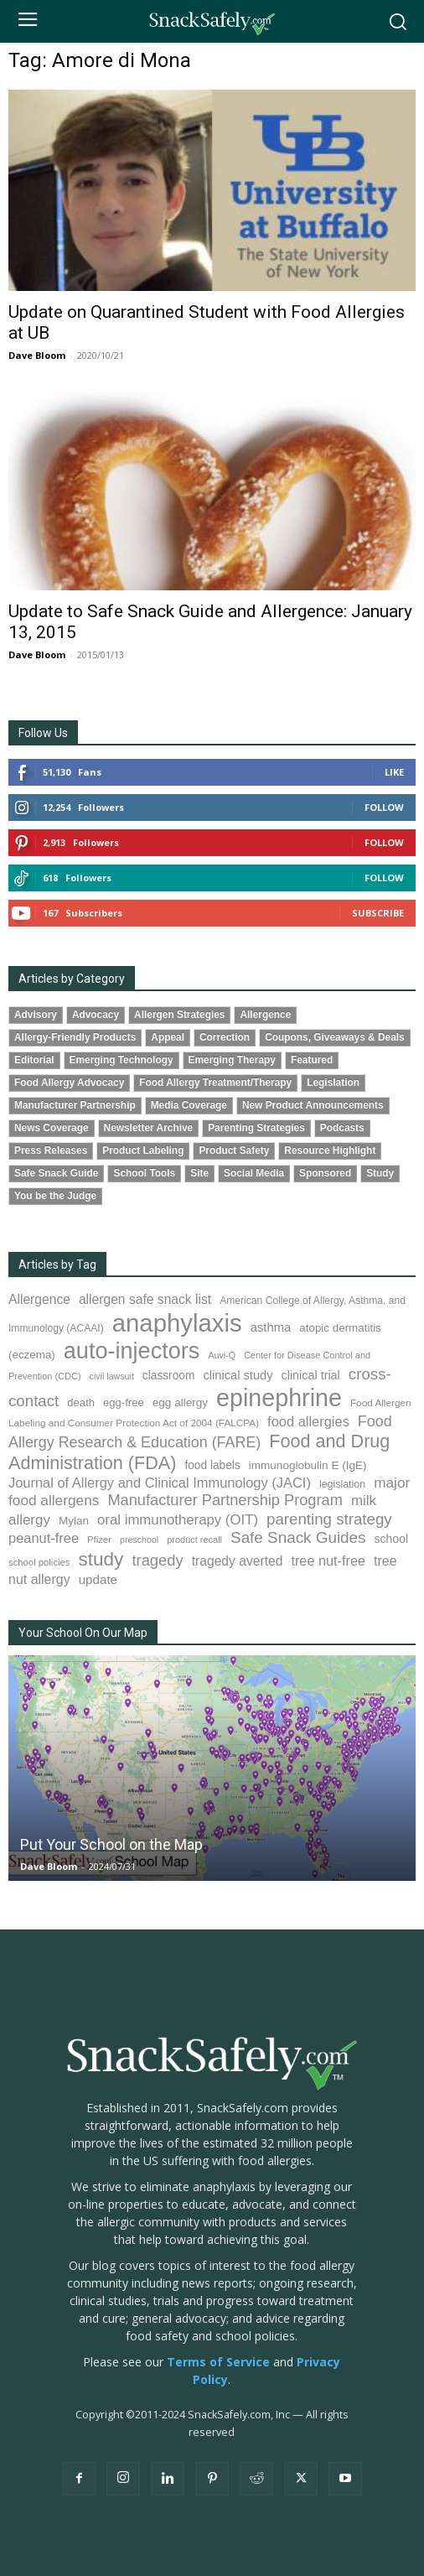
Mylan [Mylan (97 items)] (74, 1520)
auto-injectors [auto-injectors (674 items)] (132, 1350)
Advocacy (95, 1015)
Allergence (265, 1015)
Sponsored (325, 1173)
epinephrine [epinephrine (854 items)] (279, 1397)
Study (380, 1173)
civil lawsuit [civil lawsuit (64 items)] (112, 1376)
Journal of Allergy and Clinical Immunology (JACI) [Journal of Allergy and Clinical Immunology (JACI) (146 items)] (159, 1482)
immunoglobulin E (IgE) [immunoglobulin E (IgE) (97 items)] (308, 1465)
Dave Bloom (36, 355)
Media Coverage (189, 1105)
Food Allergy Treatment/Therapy (215, 1082)
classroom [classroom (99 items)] (168, 1375)
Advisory (35, 1015)
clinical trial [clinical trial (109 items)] (311, 1375)
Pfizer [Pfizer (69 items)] (99, 1540)
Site (199, 1173)
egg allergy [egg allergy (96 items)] (180, 1402)
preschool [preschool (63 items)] (139, 1540)
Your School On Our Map (82, 1632)
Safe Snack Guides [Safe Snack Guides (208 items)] (297, 1537)
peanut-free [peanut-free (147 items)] (43, 1537)
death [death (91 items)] (81, 1402)
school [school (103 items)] (392, 1538)
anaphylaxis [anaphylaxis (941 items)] (177, 1323)
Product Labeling (143, 1150)
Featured (312, 1060)
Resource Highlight (329, 1150)
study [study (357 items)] (100, 1559)
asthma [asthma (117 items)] (271, 1327)
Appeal (167, 1037)
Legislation (333, 1082)
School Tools (144, 1173)
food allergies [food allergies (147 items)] (308, 1421)
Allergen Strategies (179, 1015)
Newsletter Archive (149, 1128)
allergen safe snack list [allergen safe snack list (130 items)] (145, 1299)
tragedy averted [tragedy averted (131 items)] (237, 1561)
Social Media (254, 1173)
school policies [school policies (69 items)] (39, 1562)
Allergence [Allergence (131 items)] (39, 1299)
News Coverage (51, 1128)
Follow (384, 807)
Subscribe (378, 912)
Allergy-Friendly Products (75, 1037)
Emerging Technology (121, 1060)
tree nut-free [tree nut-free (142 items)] (328, 1560)
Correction (224, 1037)
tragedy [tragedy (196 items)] (157, 1560)
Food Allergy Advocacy (69, 1082)
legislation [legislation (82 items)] (342, 1484)
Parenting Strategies (256, 1128)
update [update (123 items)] (98, 1579)
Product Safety (234, 1150)
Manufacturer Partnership (75, 1105)
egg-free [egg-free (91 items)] (123, 1402)
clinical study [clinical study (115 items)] (237, 1375)
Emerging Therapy (232, 1060)
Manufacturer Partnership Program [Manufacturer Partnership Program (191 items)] (225, 1500)
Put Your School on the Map (111, 1844)
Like (394, 772)
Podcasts (342, 1128)
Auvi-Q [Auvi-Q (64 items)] (221, 1355)
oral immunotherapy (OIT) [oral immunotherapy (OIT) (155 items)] (177, 1520)
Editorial (34, 1060)
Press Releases (50, 1150)
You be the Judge (55, 1196)
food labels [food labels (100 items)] (212, 1465)
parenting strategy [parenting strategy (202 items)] (329, 1519)
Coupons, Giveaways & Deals (335, 1037)
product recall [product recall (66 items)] (194, 1540)
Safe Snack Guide (56, 1173)
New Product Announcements (313, 1105)
